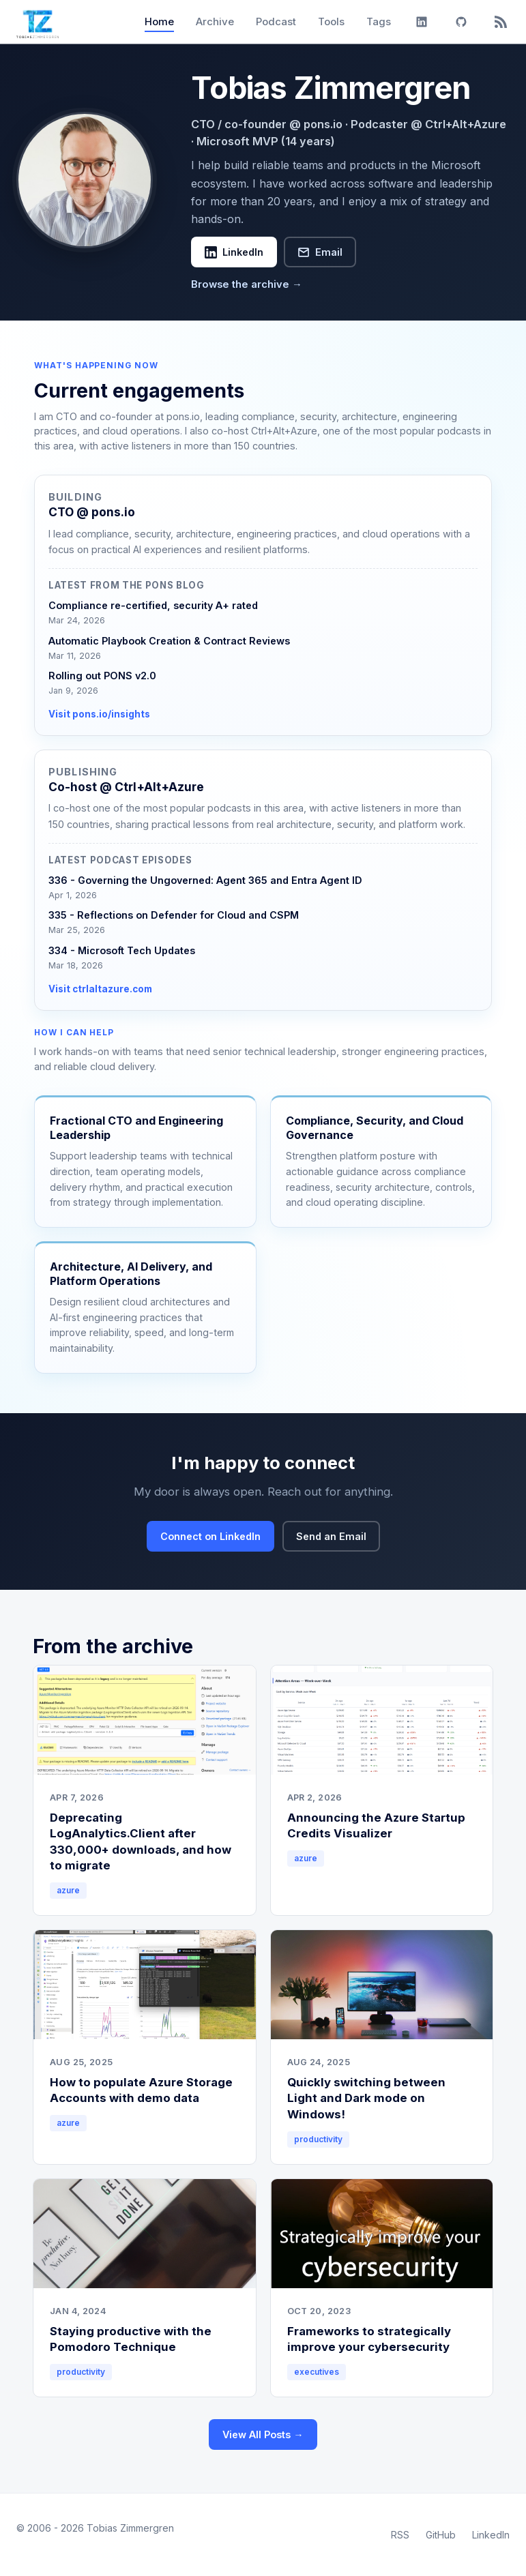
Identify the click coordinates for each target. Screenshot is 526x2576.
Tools (331, 21)
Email (319, 252)
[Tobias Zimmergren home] (37, 22)
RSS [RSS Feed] (400, 2535)
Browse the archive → (246, 284)
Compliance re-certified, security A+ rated (153, 605)
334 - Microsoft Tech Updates (121, 950)
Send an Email (331, 1536)
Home (159, 21)
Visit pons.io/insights (99, 714)
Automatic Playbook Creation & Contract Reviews (169, 641)
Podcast (276, 21)
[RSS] (501, 22)
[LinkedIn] (421, 22)
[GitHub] (461, 22)
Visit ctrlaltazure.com (100, 988)
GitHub (441, 2535)
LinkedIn (234, 252)
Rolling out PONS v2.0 (102, 675)
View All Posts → (262, 2434)
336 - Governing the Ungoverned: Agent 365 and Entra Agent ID (205, 880)
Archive (215, 21)
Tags (378, 21)
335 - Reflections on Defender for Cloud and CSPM (173, 915)
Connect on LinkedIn (210, 1536)
